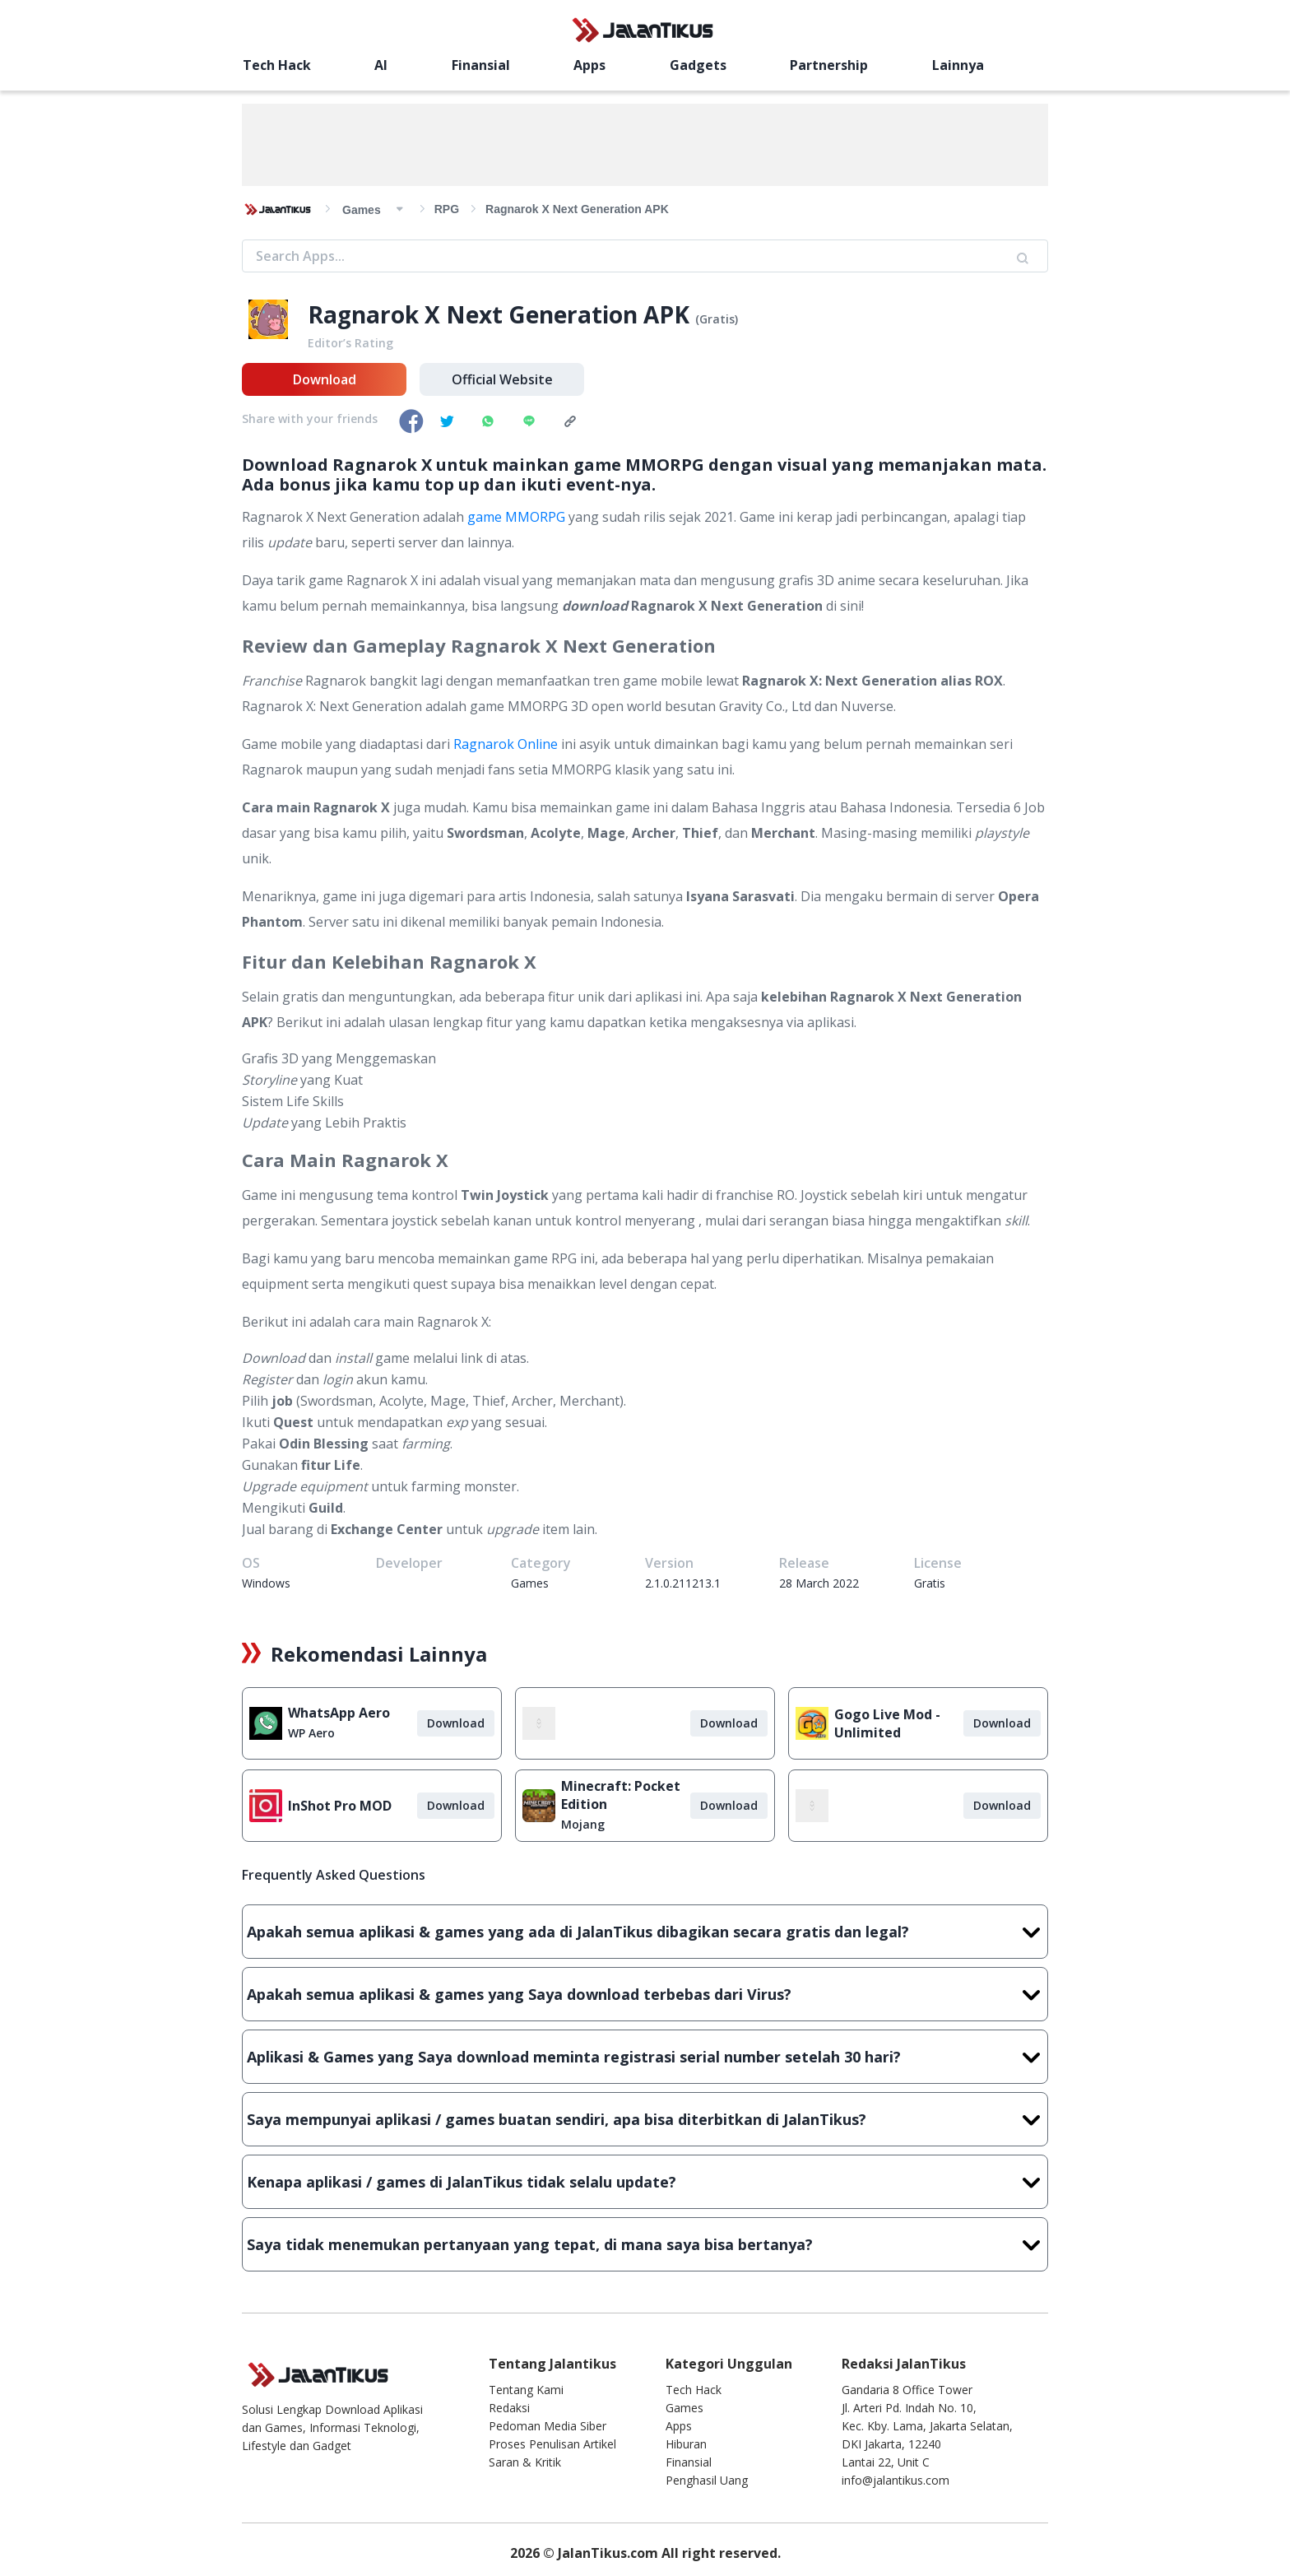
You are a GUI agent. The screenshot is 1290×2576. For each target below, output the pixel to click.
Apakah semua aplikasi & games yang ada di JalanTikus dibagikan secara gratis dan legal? (645, 1931)
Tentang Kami (526, 2389)
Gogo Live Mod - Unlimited (887, 1723)
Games (684, 2408)
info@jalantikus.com (895, 2480)
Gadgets (698, 65)
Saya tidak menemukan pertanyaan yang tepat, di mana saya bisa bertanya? (645, 2244)
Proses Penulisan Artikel (552, 2444)
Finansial (481, 65)
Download (324, 379)
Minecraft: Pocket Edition (620, 1795)
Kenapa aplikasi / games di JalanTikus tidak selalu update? (645, 2182)
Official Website (502, 379)
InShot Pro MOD (340, 1806)
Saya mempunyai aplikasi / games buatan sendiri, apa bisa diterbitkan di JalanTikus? (645, 2119)
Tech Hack (277, 65)
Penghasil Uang (707, 2480)
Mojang (583, 1824)
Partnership (829, 65)
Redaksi (509, 2408)
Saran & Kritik (525, 2462)
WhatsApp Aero (339, 1713)
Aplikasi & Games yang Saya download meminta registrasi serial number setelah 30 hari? (645, 2057)
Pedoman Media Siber (547, 2426)
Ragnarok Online (505, 744)
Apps (589, 65)
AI (380, 65)
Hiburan (686, 2444)
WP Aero (311, 1733)
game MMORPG (516, 517)
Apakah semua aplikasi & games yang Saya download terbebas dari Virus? (645, 1994)
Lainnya (958, 65)
